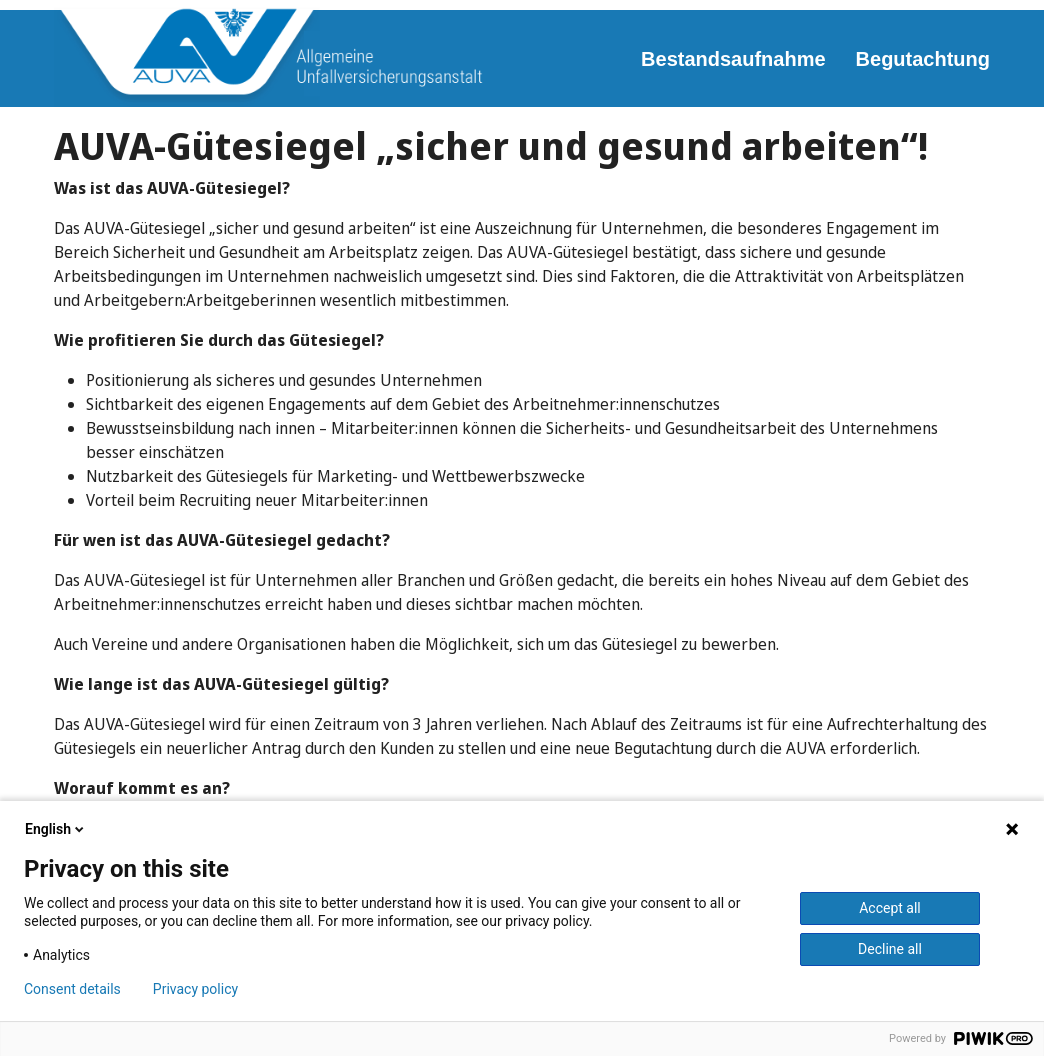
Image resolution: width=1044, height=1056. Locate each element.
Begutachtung (923, 59)
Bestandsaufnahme (733, 59)
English (56, 829)
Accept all (890, 908)
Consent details (72, 989)
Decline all (890, 949)
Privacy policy (195, 989)
